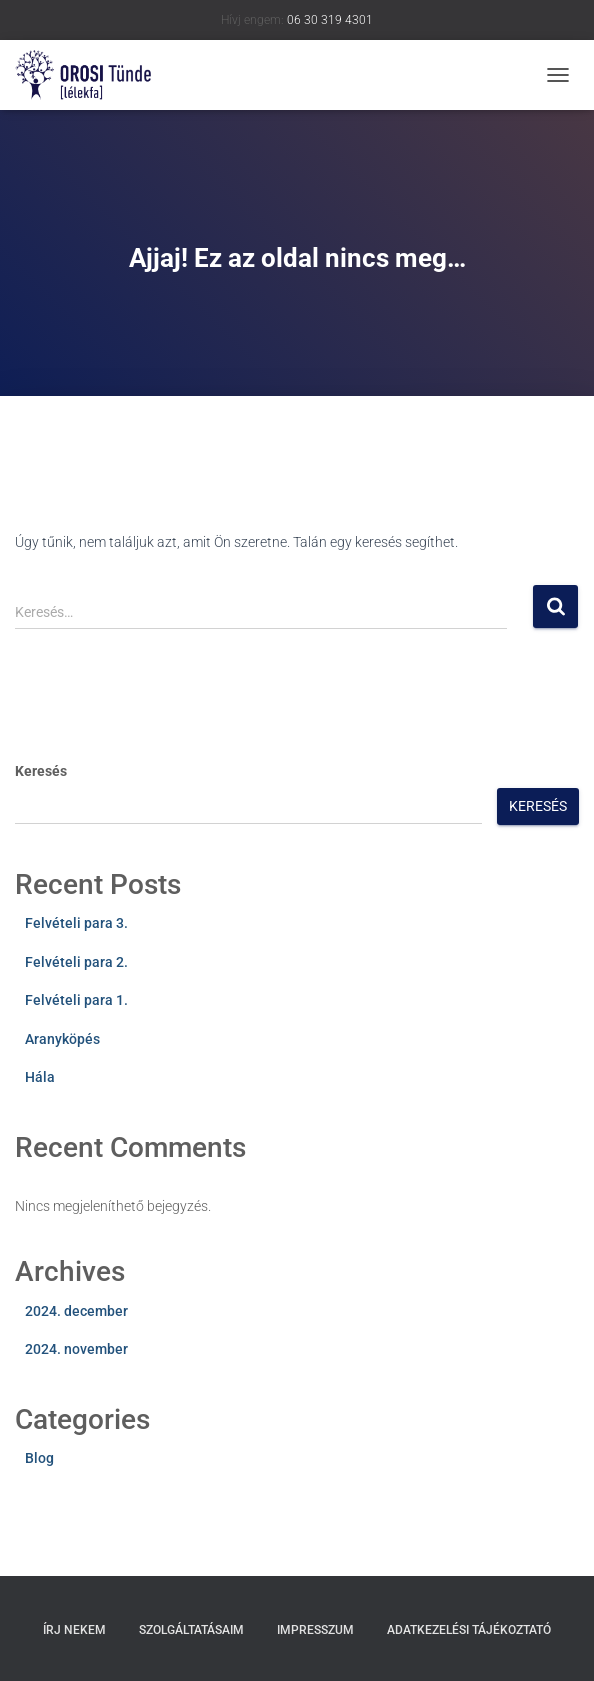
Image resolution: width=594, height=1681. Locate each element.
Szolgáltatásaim (191, 1630)
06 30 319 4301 (330, 20)
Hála (40, 1077)
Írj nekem (74, 1630)
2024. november (76, 1349)
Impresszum (315, 1630)
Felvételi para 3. (76, 923)
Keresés (41, 771)
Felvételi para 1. (76, 1000)
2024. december (76, 1311)
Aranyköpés (62, 1039)
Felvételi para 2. (76, 962)
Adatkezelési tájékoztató (469, 1630)
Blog (39, 1458)
